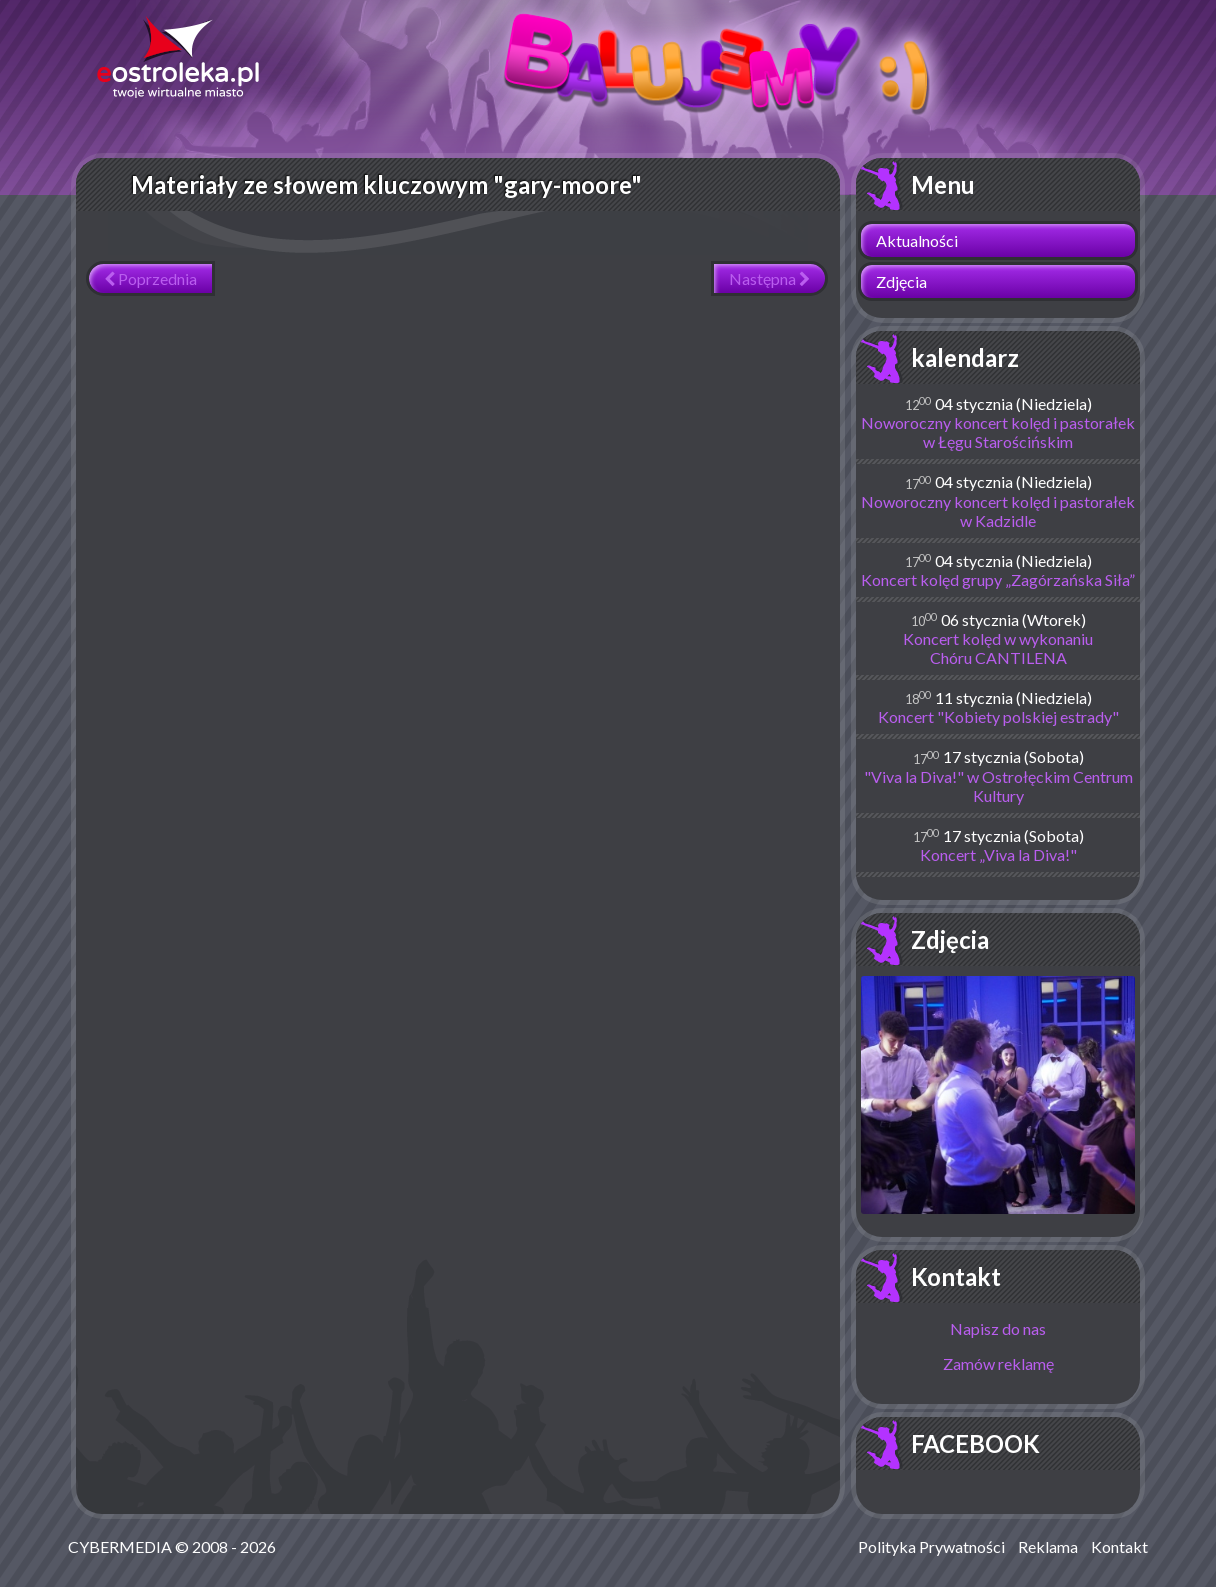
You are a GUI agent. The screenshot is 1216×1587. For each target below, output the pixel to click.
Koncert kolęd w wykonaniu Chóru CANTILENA (998, 648)
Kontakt (956, 1276)
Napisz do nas (998, 1328)
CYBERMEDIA (120, 1546)
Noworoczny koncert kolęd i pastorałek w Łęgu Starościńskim (998, 432)
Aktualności (917, 240)
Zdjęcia (901, 281)
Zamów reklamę (998, 1363)
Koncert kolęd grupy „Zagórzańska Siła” (998, 579)
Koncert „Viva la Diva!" (998, 854)
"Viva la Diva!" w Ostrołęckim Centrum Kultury (998, 786)
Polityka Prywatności (931, 1546)
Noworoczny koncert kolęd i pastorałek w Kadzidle (998, 511)
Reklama (1048, 1546)
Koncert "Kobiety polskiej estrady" (998, 716)
